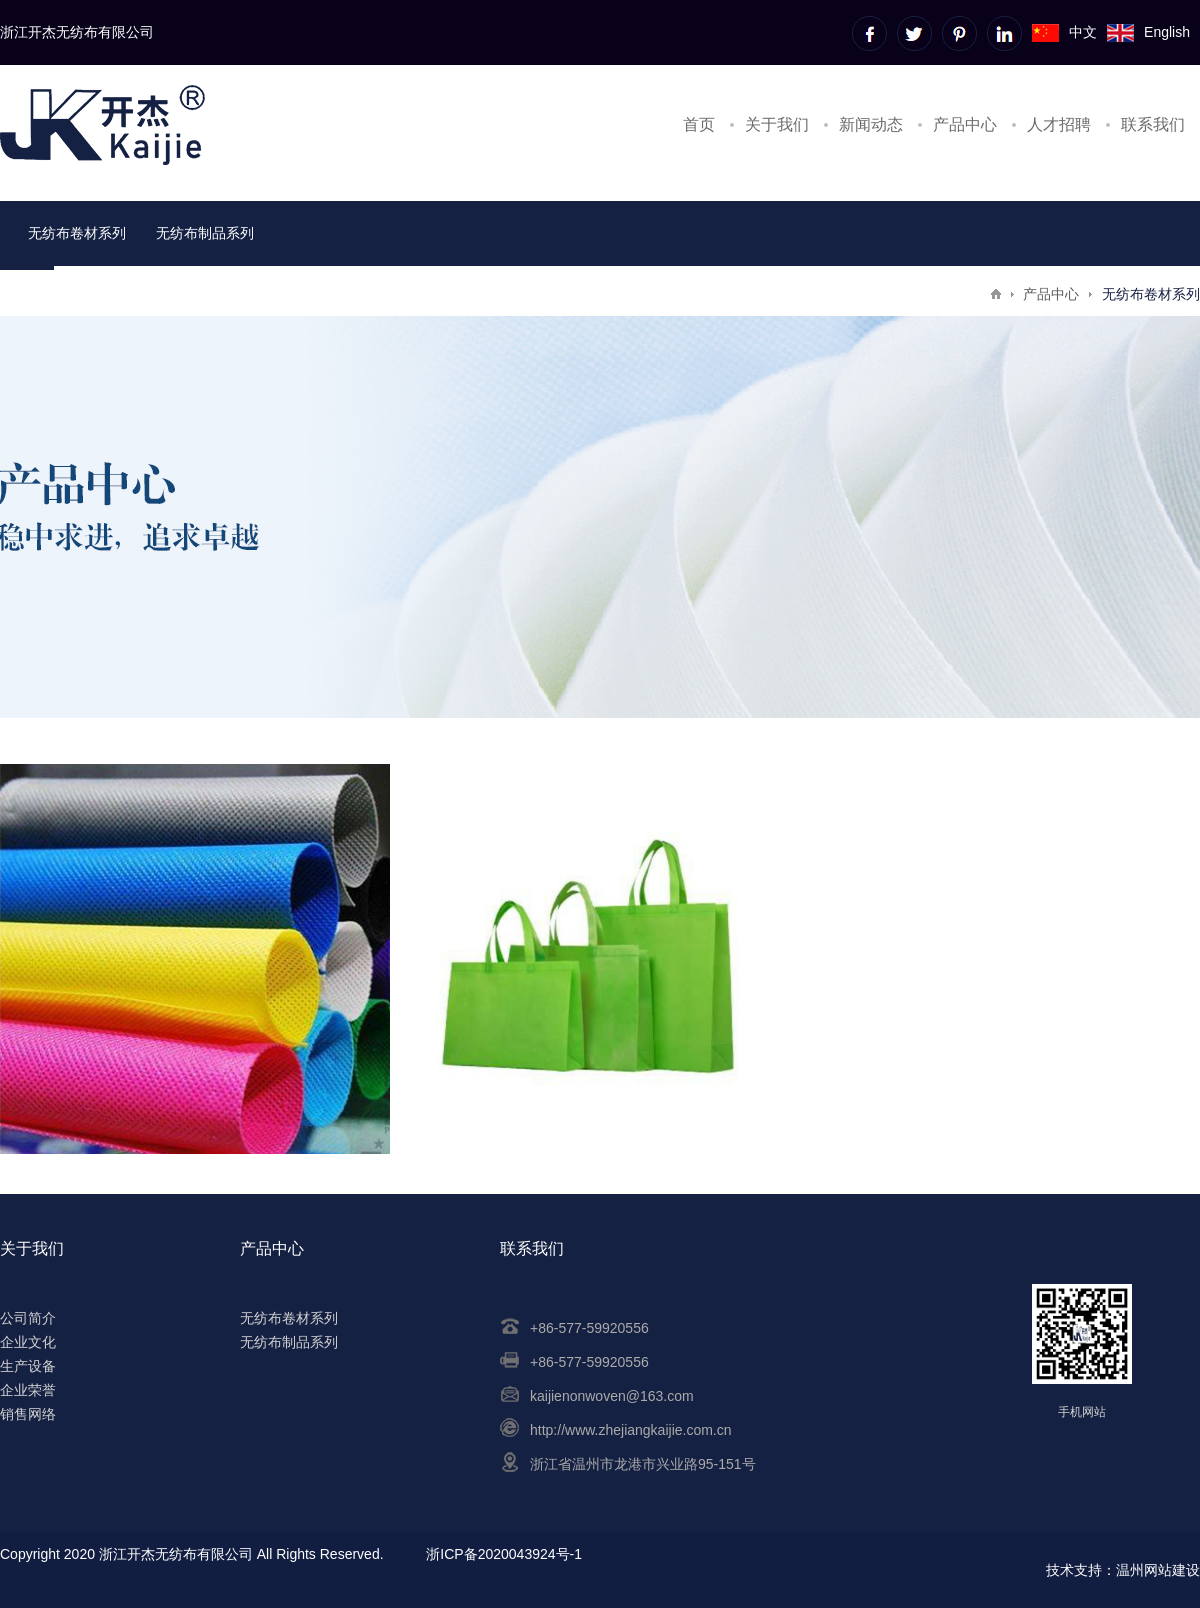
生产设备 (28, 1366)
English (1148, 32)
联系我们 (1153, 124)
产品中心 (965, 124)
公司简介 (28, 1318)
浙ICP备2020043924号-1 (504, 1554)
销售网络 (28, 1414)
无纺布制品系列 (205, 233)
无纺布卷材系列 (77, 233)
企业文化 (28, 1342)
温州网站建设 (1158, 1570)
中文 (1064, 32)
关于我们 (777, 124)
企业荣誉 (28, 1390)
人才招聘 (1059, 124)
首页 (699, 124)
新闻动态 (871, 124)
